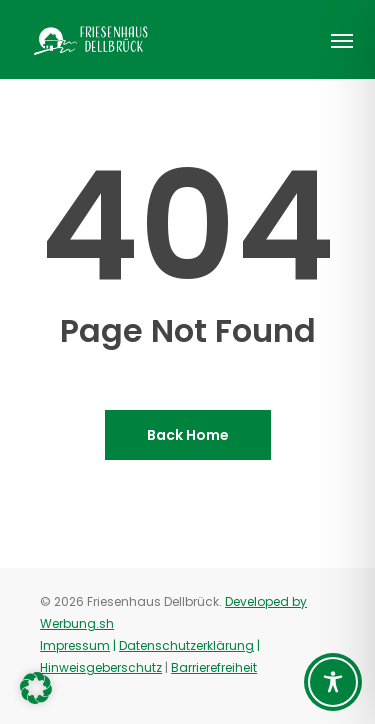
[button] (342, 40)
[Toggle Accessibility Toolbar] (333, 682)
